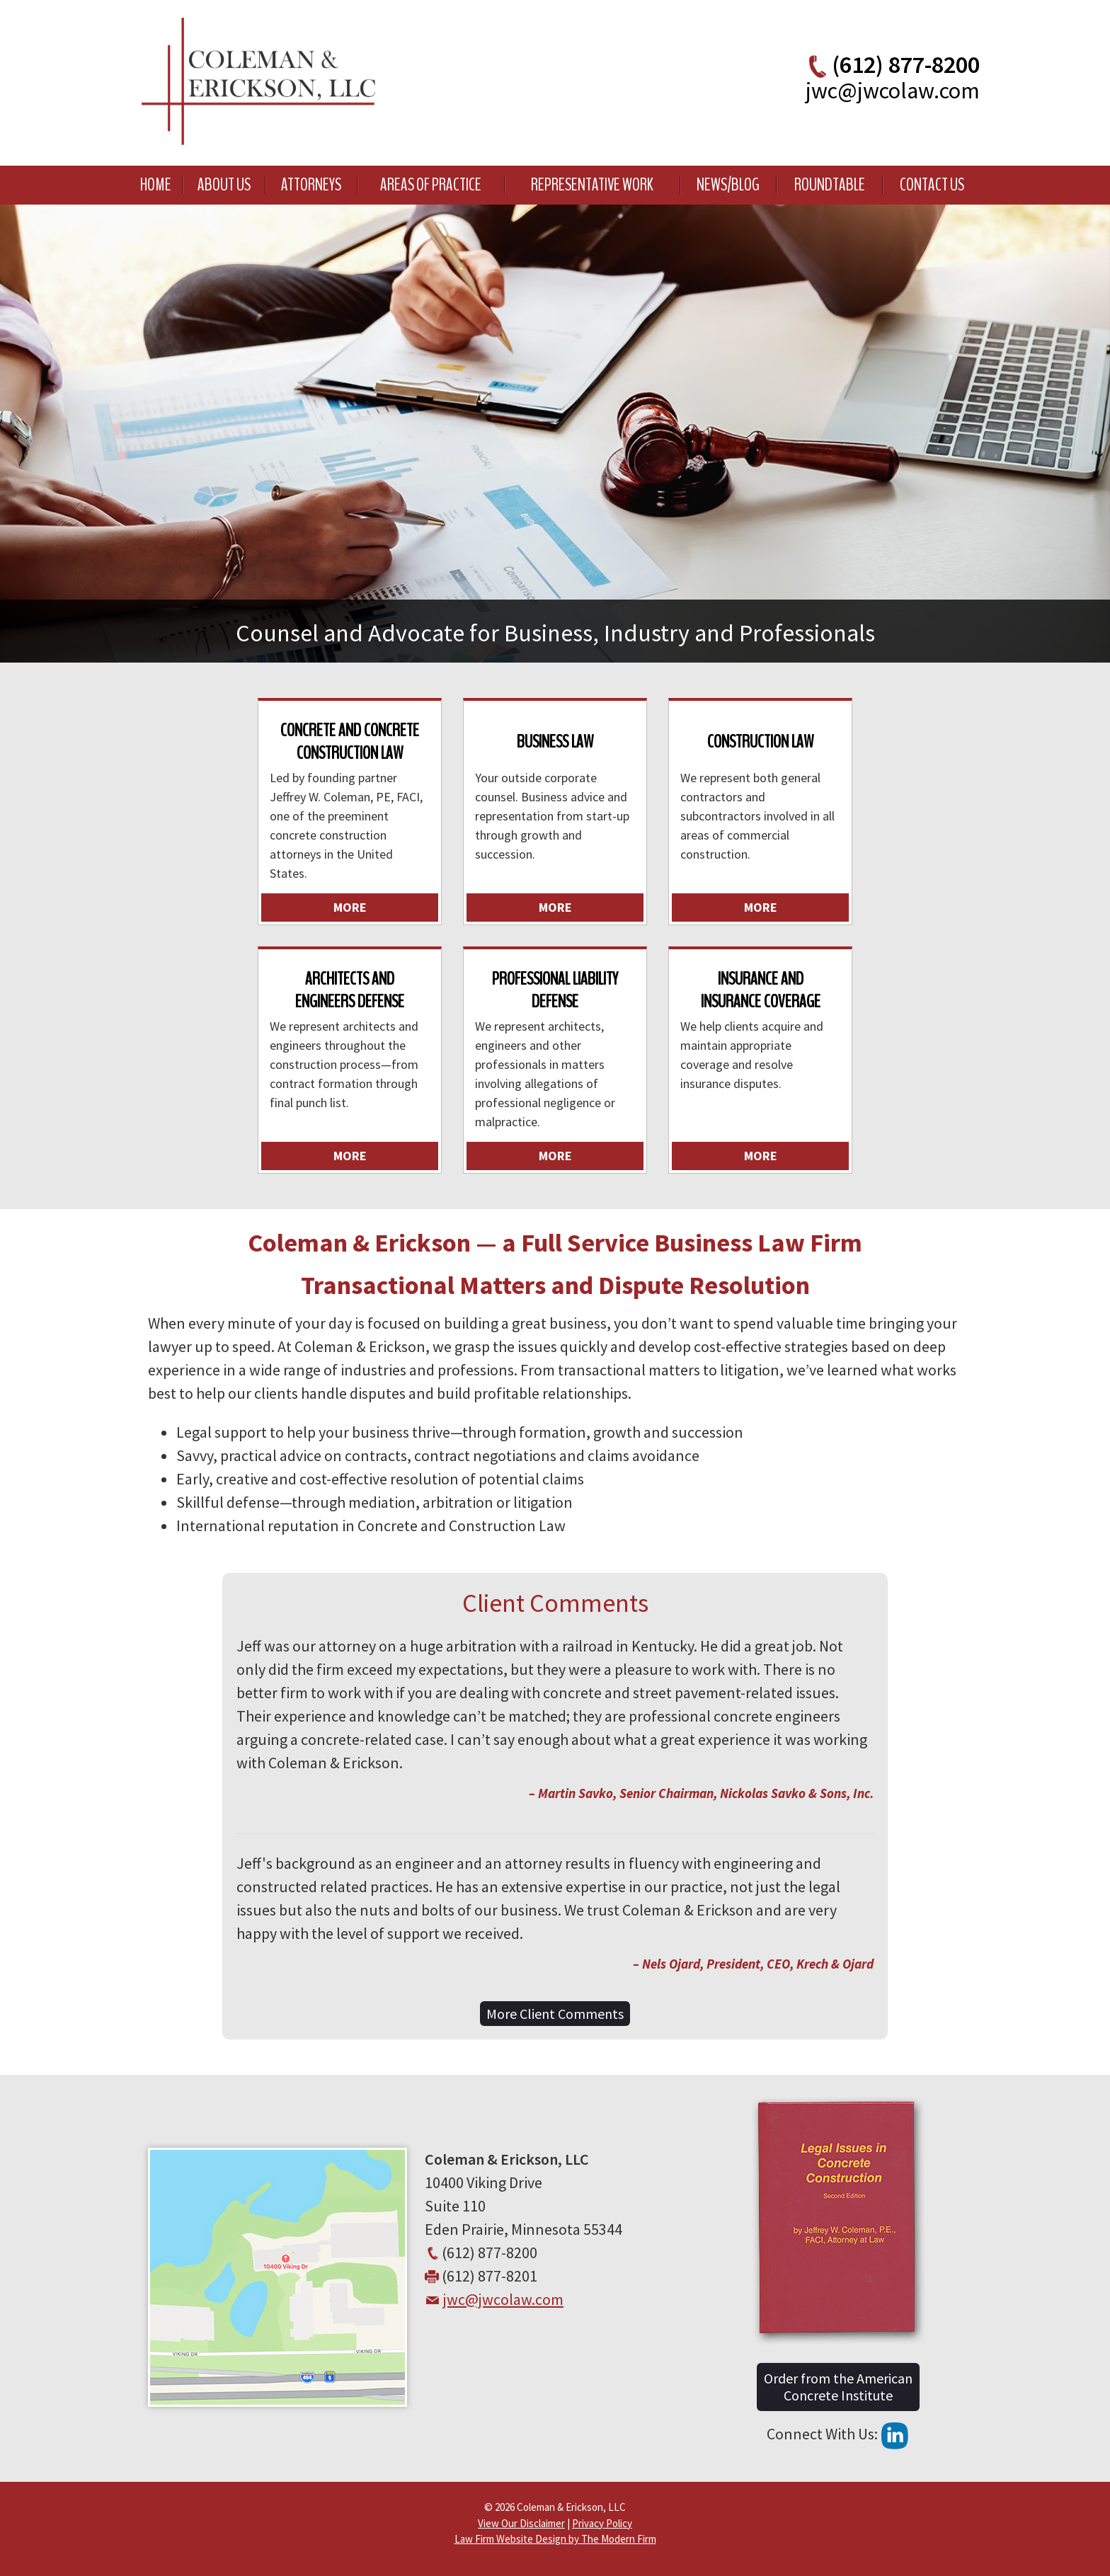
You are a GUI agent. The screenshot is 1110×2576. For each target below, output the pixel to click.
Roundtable (829, 185)
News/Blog (728, 185)
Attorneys (311, 185)
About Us (224, 185)
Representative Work (592, 185)
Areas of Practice (430, 185)
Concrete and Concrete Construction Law (349, 741)
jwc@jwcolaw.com (893, 90)
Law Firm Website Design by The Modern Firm (555, 2539)
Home (155, 185)
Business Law (555, 741)
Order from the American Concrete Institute (838, 2386)
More (350, 907)
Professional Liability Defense (555, 990)
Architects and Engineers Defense (349, 990)
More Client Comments (555, 2013)
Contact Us (932, 185)
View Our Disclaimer (521, 2523)
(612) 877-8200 (906, 64)
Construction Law (760, 741)
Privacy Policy (602, 2523)
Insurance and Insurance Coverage (760, 990)
